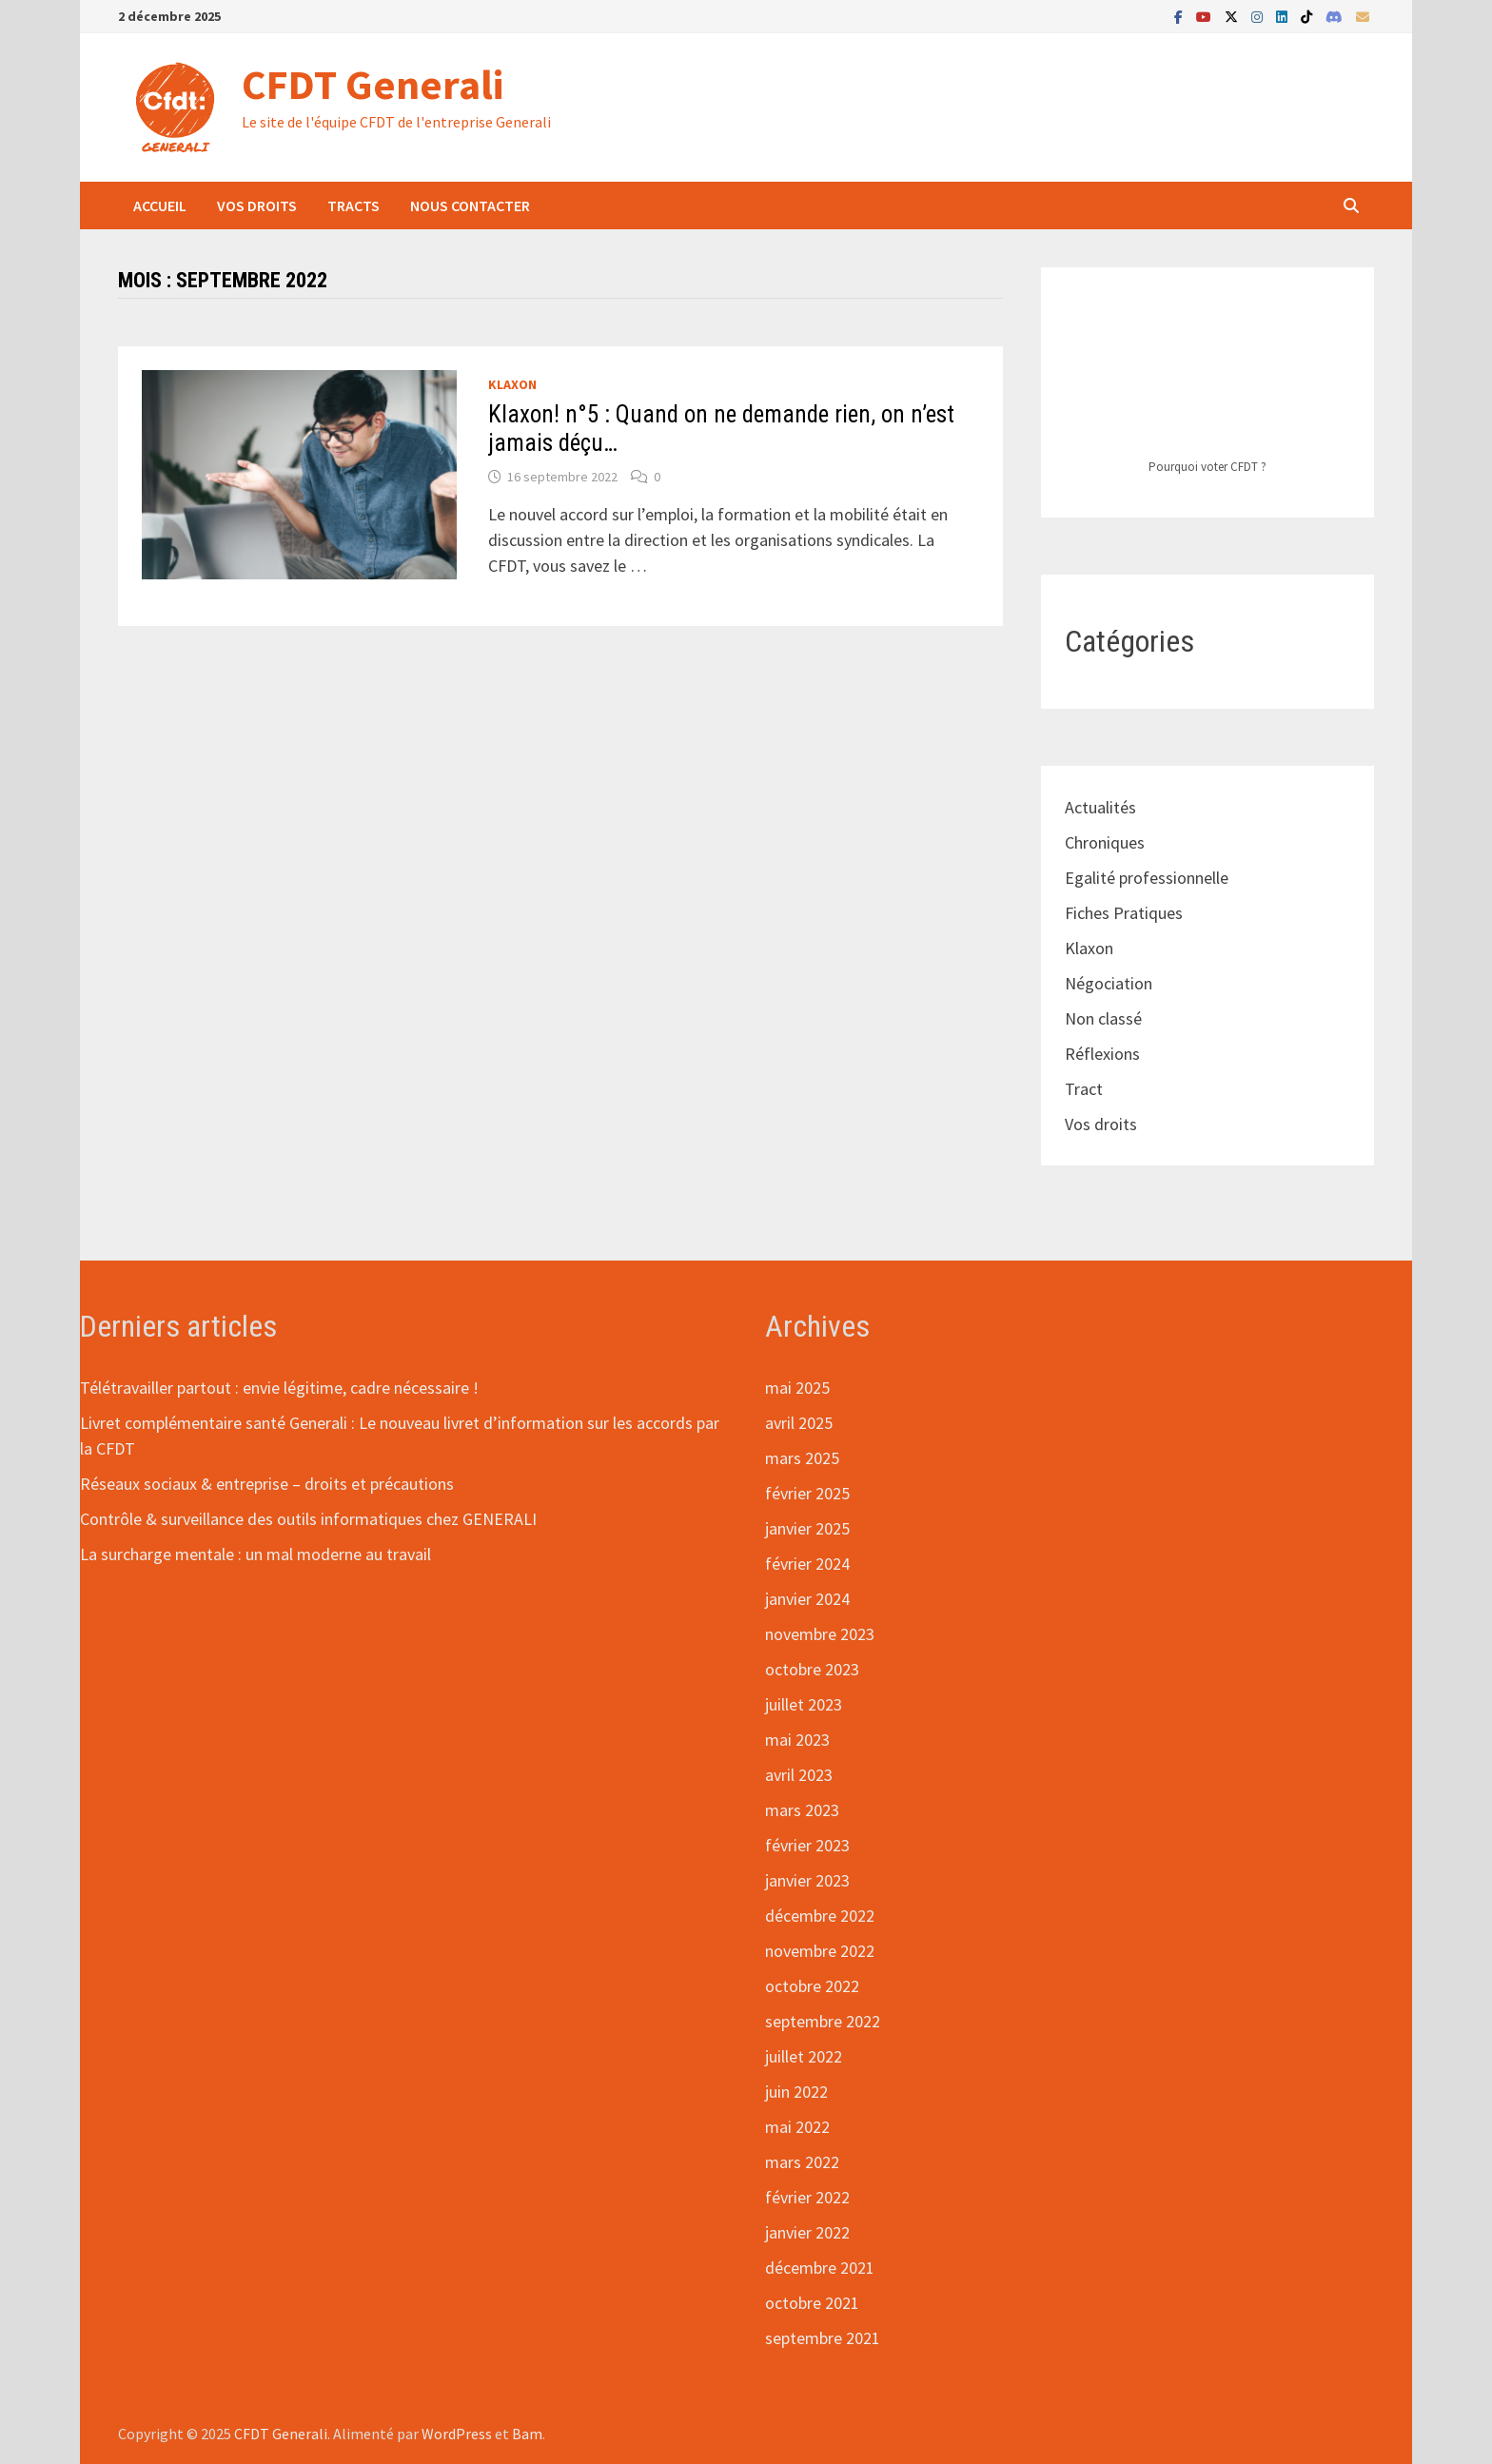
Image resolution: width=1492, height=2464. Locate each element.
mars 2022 (802, 2162)
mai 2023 (797, 1739)
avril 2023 (799, 1775)
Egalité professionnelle (1146, 878)
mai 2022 (797, 2127)
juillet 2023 (803, 1704)
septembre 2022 (822, 2021)
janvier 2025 (807, 1528)
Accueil (159, 205)
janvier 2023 (807, 1880)
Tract (1084, 1089)
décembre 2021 (819, 2267)
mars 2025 (802, 1458)
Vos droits (257, 205)
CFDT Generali (372, 84)
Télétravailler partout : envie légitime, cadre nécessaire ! (279, 1387)
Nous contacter (470, 205)
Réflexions (1102, 1054)
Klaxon (512, 384)
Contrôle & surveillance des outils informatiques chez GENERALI (308, 1519)
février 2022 (807, 2197)
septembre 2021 (822, 2338)
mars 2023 (802, 1810)
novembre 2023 (819, 1634)
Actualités (1100, 807)
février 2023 (807, 1845)
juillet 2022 (803, 2056)
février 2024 (807, 1563)
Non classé (1103, 1018)
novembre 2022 (819, 1951)
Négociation (1108, 983)
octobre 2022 (812, 1986)
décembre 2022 (819, 1915)
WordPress (457, 2433)
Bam (527, 2433)
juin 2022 (796, 2091)
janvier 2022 (807, 2232)
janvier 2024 (807, 1599)
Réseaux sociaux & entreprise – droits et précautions (267, 1484)
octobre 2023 (812, 1669)
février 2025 (807, 1493)
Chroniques (1105, 842)
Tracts (353, 205)
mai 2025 (797, 1387)
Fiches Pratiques (1124, 913)
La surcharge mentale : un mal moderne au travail (255, 1554)
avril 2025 (799, 1423)
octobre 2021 (812, 2303)
